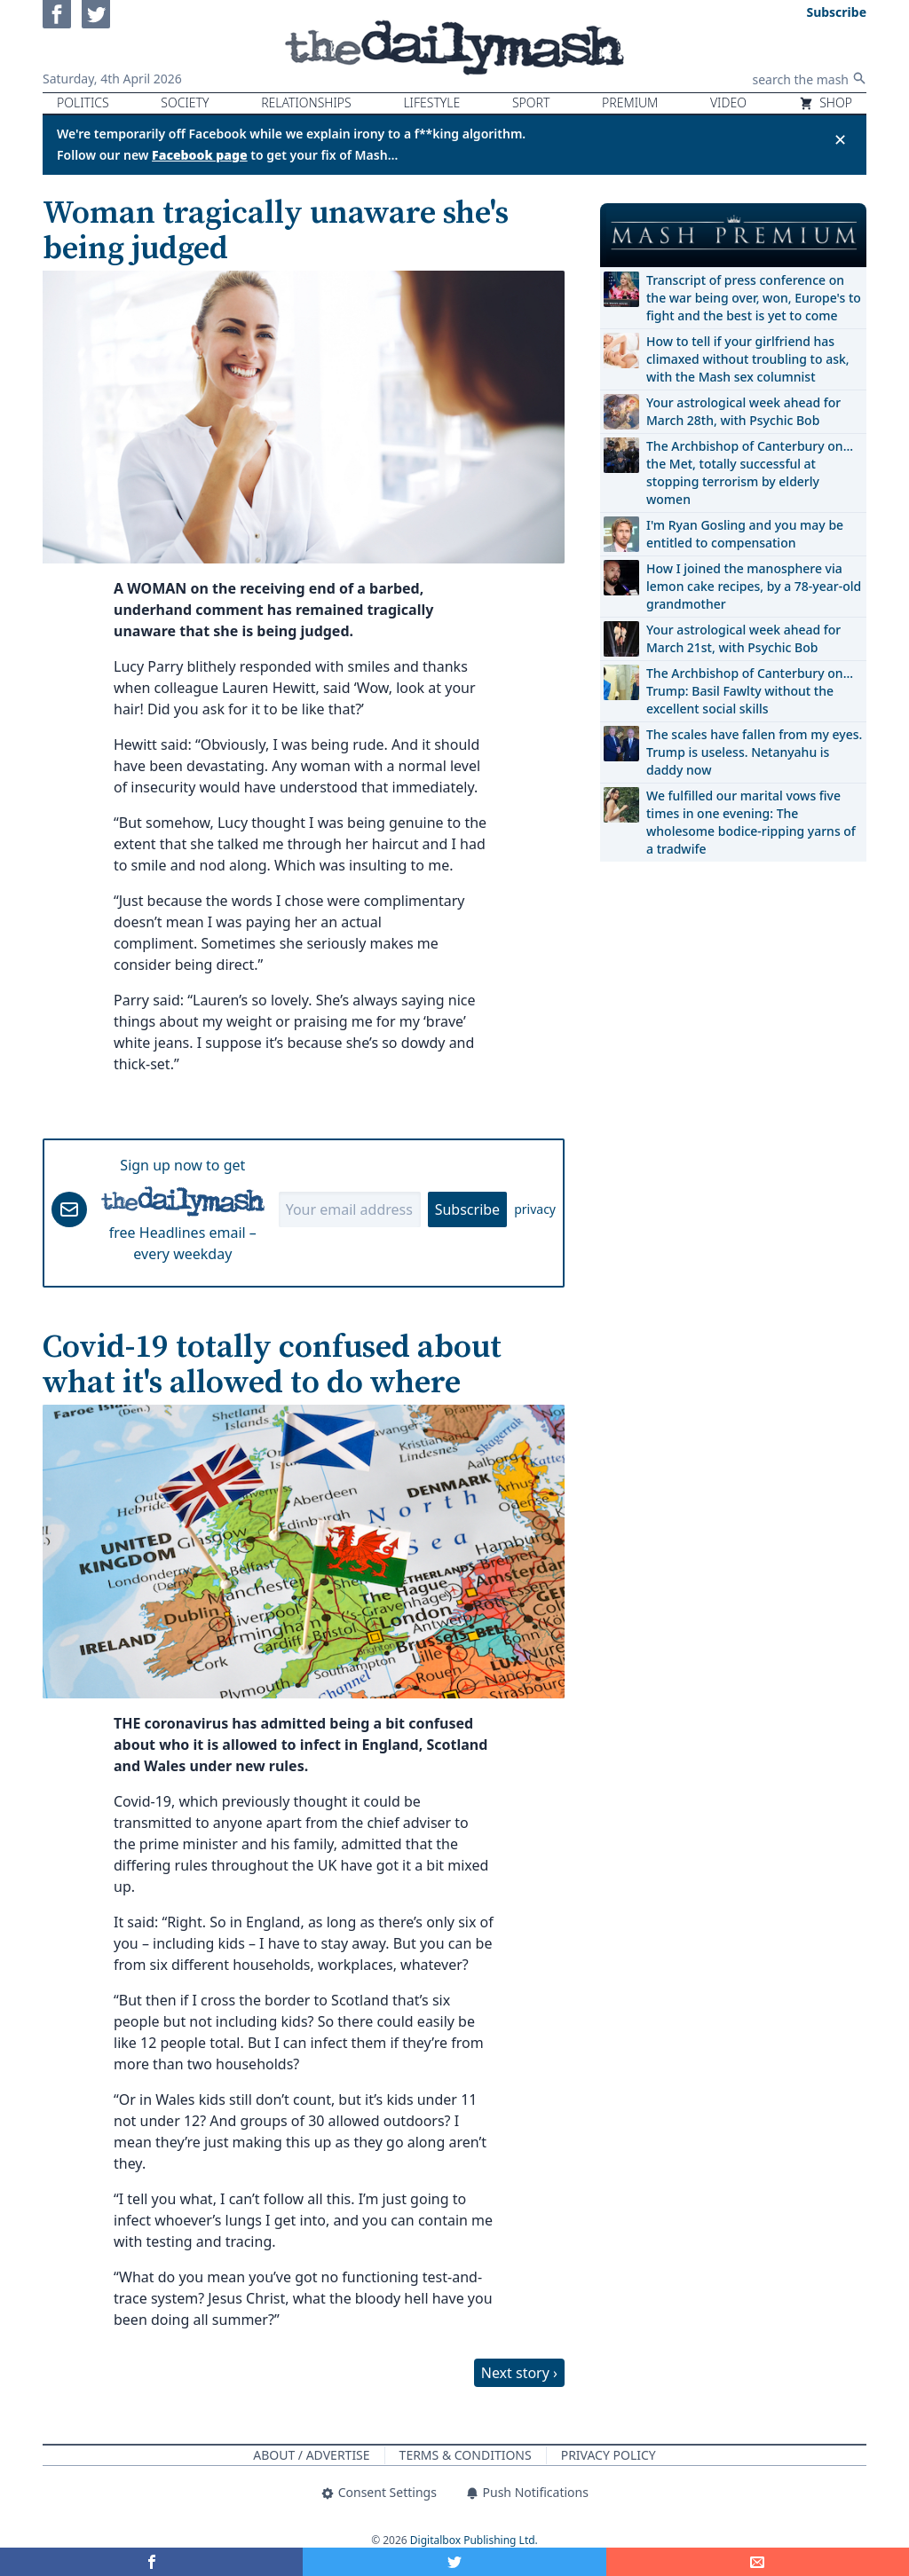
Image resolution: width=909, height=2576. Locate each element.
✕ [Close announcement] (840, 139)
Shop (825, 102)
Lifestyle (431, 102)
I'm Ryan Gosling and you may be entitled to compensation (744, 533)
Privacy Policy (608, 2454)
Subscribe (467, 1209)
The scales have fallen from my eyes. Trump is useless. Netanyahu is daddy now (754, 752)
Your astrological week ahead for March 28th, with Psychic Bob (743, 411)
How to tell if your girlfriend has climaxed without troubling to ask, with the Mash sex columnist (748, 359)
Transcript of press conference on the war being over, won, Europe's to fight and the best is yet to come (753, 298)
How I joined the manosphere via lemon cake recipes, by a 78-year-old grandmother (753, 586)
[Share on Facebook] (151, 2562)
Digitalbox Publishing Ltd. (474, 2540)
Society (185, 102)
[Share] (757, 2562)
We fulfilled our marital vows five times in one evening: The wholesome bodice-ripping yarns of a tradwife (751, 822)
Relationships (306, 102)
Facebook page (200, 154)
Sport (530, 102)
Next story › (519, 2373)
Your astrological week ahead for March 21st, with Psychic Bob (743, 638)
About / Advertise (311, 2454)
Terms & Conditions (465, 2454)
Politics (83, 102)
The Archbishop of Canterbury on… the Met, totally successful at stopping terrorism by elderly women (749, 472)
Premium (630, 102)
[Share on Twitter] (454, 2562)
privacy (535, 1209)
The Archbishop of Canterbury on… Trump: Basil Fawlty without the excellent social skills (749, 691)
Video (728, 102)
